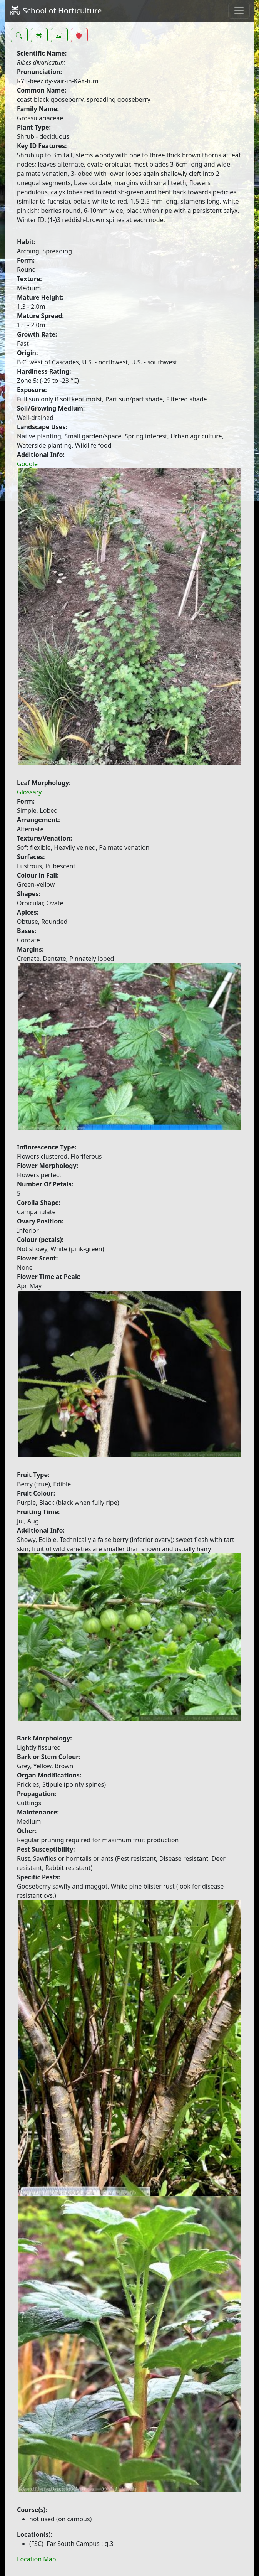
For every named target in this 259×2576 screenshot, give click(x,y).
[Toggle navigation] (239, 11)
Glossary (29, 792)
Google (27, 464)
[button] (19, 35)
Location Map (36, 2559)
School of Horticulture (55, 10)
